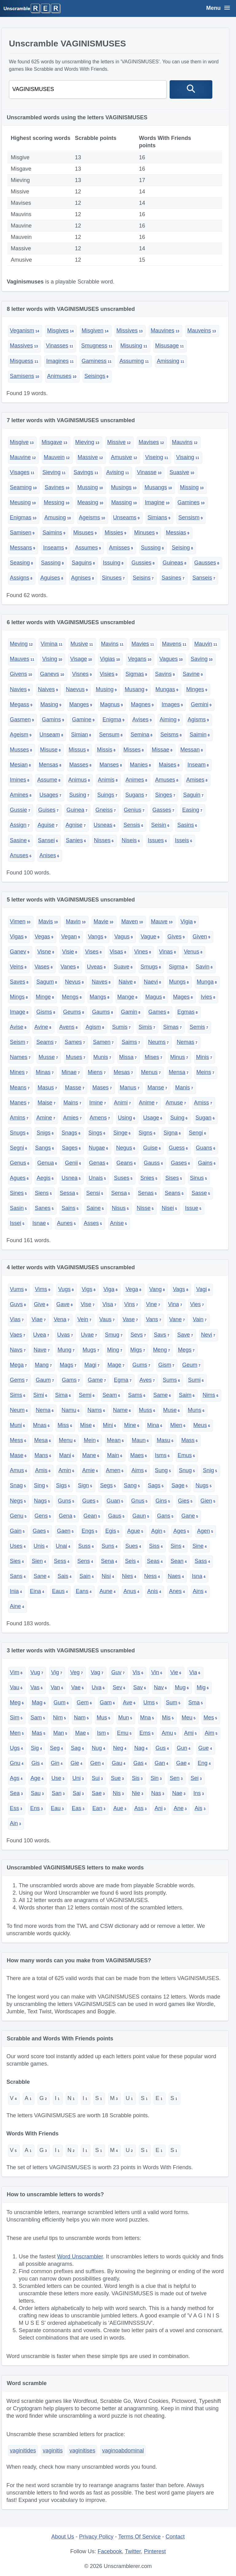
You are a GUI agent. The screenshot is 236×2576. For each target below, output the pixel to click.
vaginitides (23, 2450)
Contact (175, 2537)
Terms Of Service (139, 2537)
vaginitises (82, 2450)
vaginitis (53, 2450)
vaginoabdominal (123, 2450)
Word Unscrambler (80, 2256)
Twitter (133, 2551)
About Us (62, 2537)
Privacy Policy (96, 2537)
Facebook (110, 2551)
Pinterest (155, 2551)
